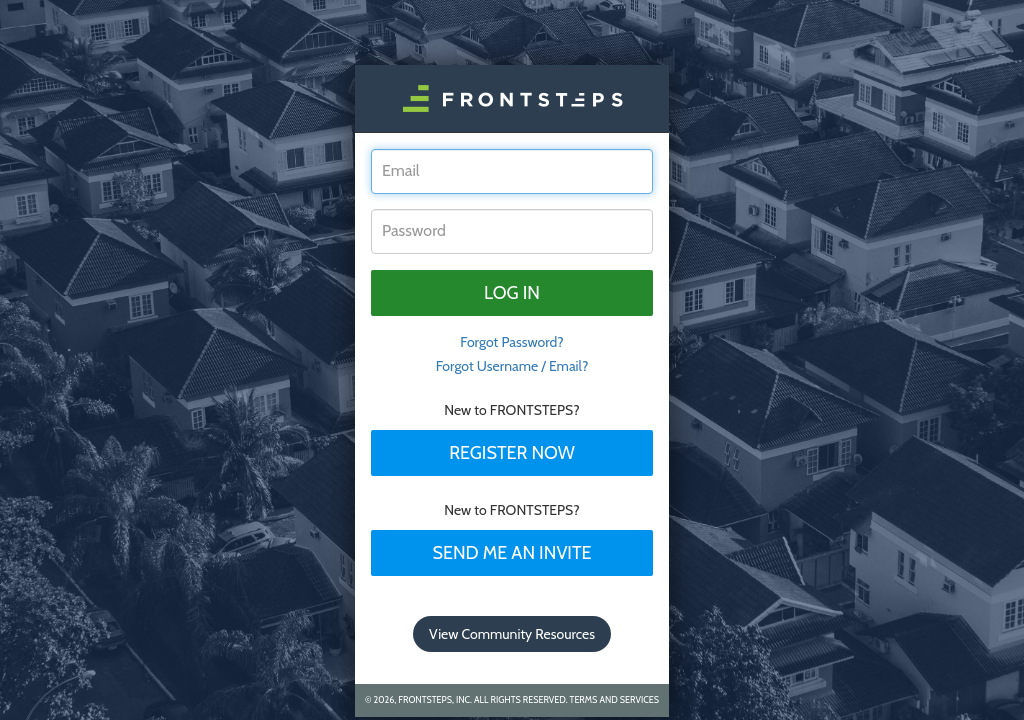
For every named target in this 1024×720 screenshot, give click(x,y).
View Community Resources (512, 634)
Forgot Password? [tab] (512, 342)
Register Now (512, 453)
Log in (512, 293)
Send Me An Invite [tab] (511, 553)
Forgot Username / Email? (512, 366)
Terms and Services (614, 699)
